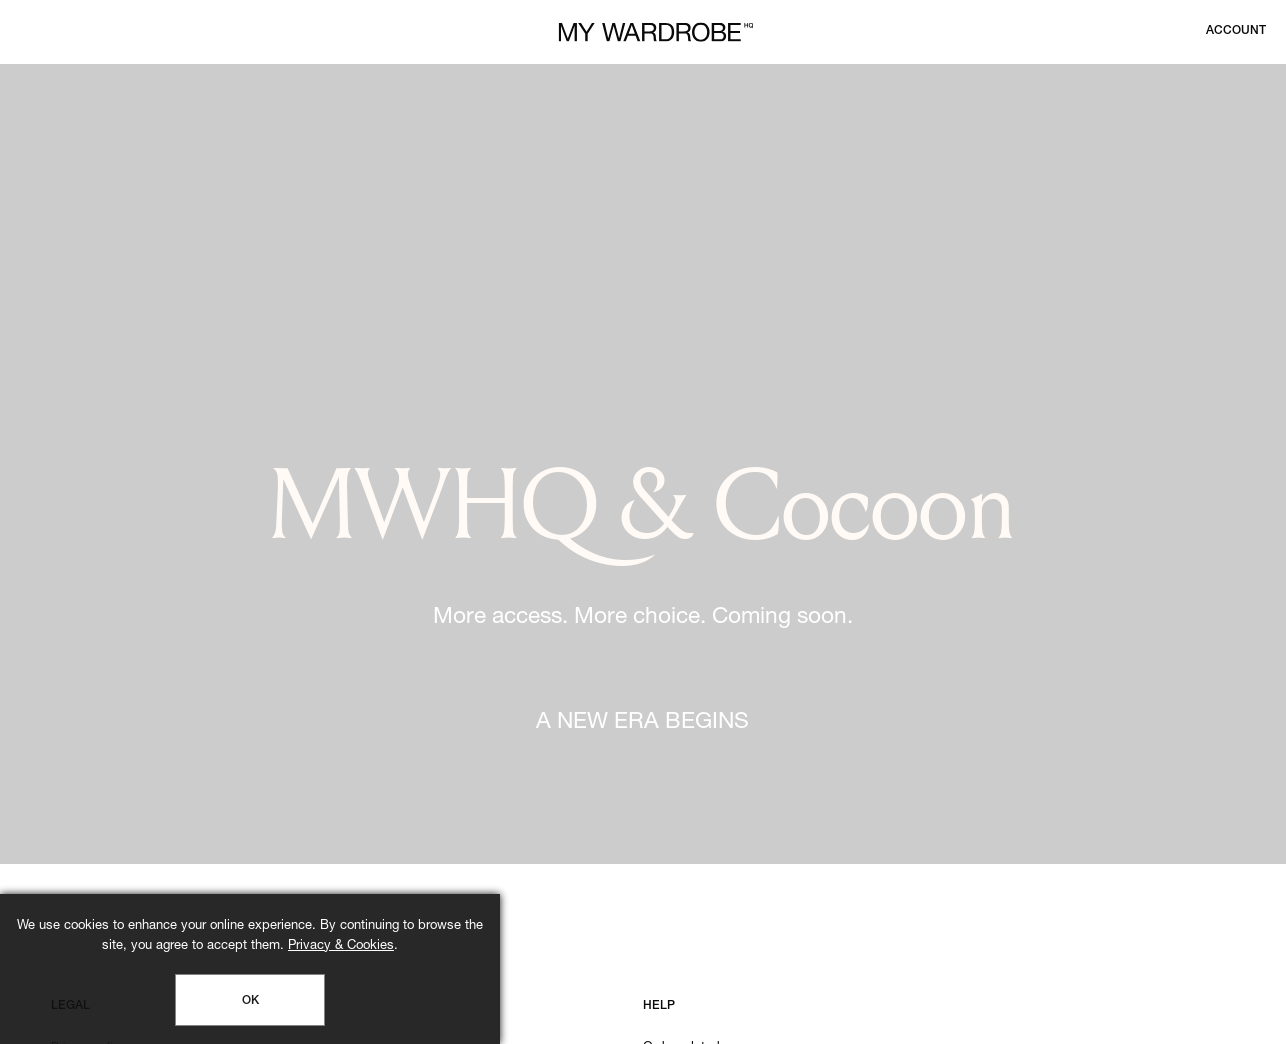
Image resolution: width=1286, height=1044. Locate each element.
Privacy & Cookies (341, 946)
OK (250, 1001)
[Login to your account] (1236, 31)
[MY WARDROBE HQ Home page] (656, 32)
